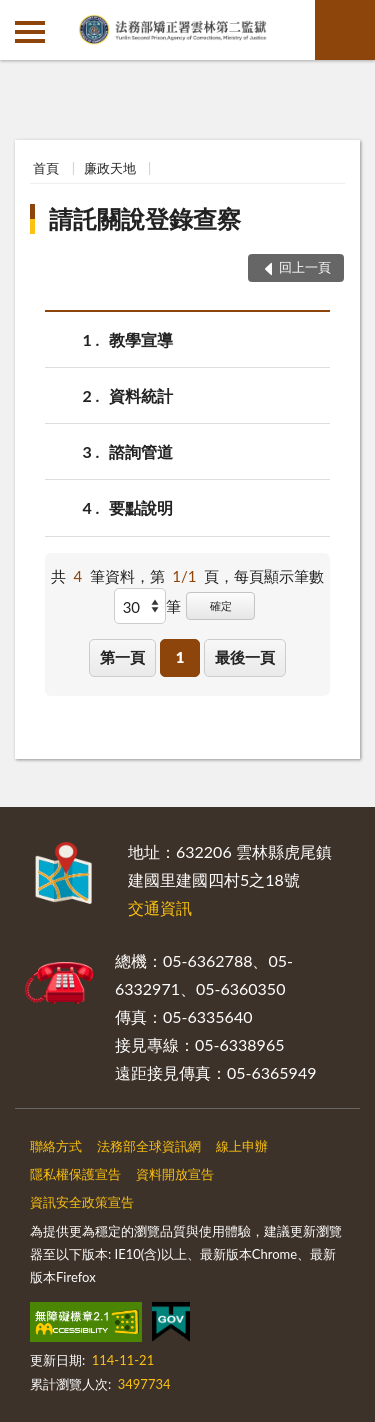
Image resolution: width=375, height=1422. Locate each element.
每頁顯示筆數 (279, 576)
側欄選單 (30, 32)
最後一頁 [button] (245, 657)
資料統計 (141, 395)
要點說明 (141, 507)
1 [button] (180, 657)
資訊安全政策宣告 (82, 1202)
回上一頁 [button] (305, 267)
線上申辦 (242, 1146)
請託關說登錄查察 (145, 218)
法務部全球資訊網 (149, 1146)
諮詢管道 (141, 451)
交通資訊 (160, 907)
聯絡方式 (56, 1146)
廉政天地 (110, 168)
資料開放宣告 (175, 1174)
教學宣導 (141, 339)
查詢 (345, 30)
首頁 (46, 168)
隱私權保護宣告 (75, 1174)
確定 (221, 605)
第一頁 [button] (122, 657)
